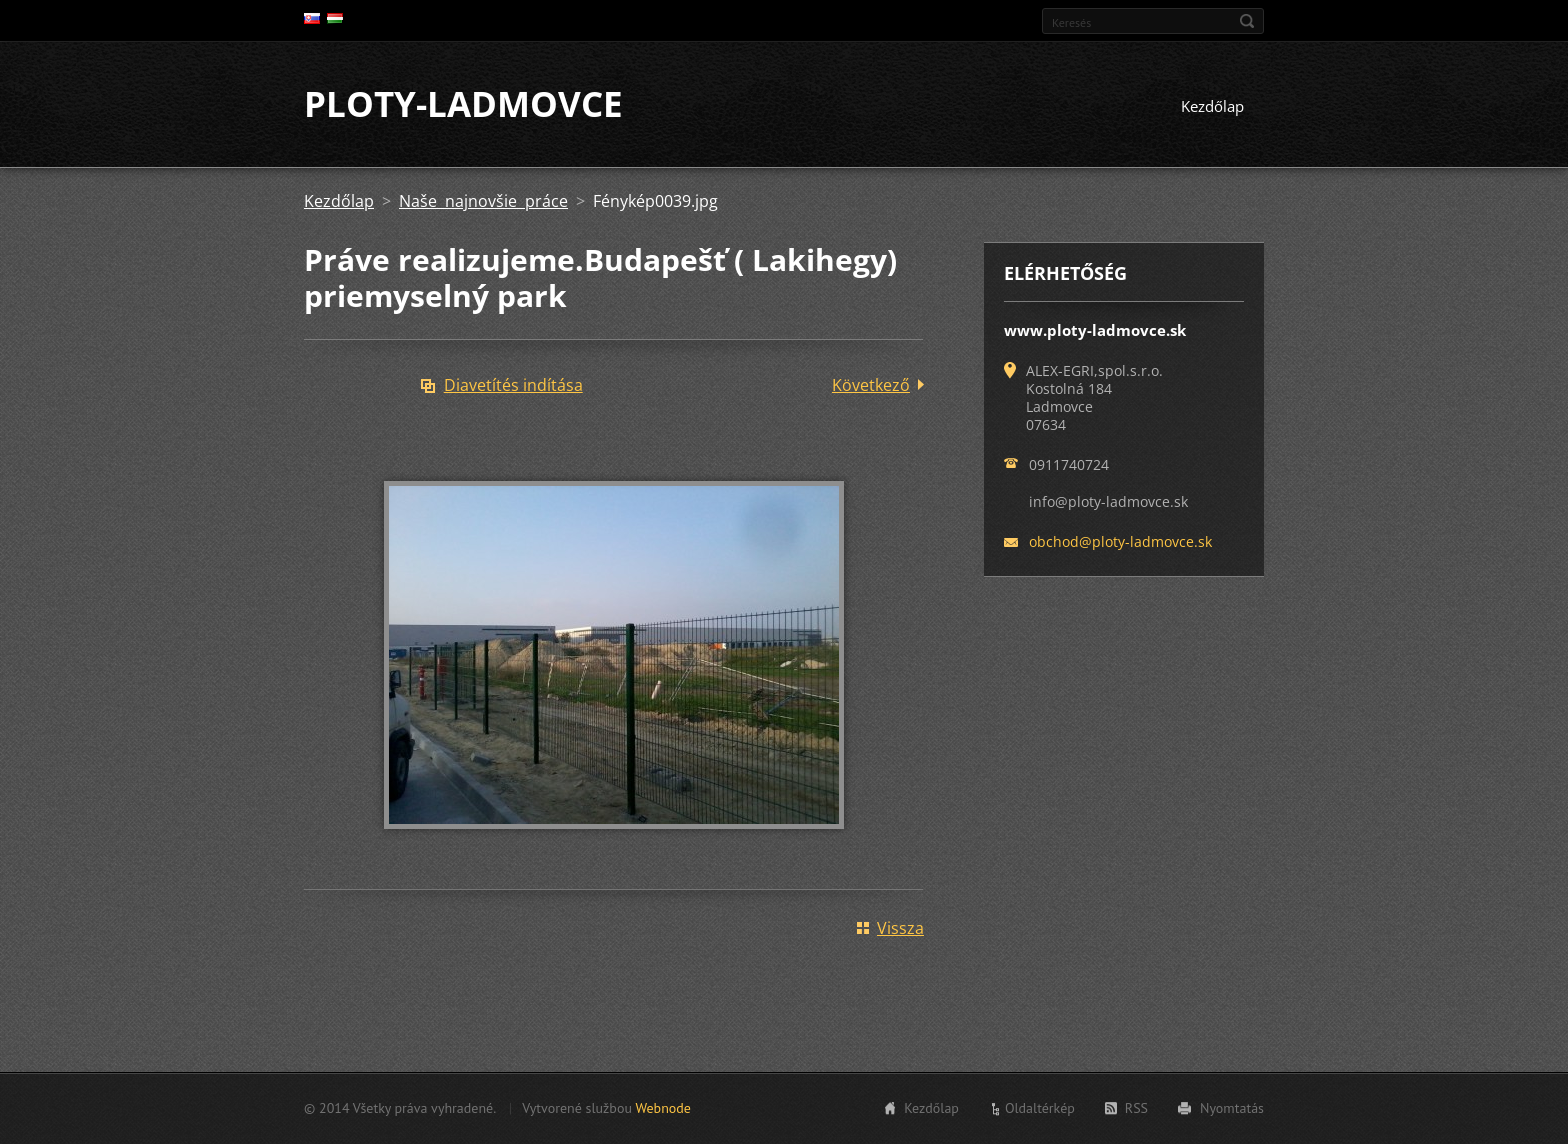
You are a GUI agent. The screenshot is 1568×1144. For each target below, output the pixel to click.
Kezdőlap (1212, 107)
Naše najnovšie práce (483, 202)
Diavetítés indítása (513, 386)
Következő (871, 386)
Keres (1247, 21)
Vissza (900, 929)
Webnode (662, 1108)
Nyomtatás (1232, 1108)
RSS (1136, 1108)
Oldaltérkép (1040, 1108)
